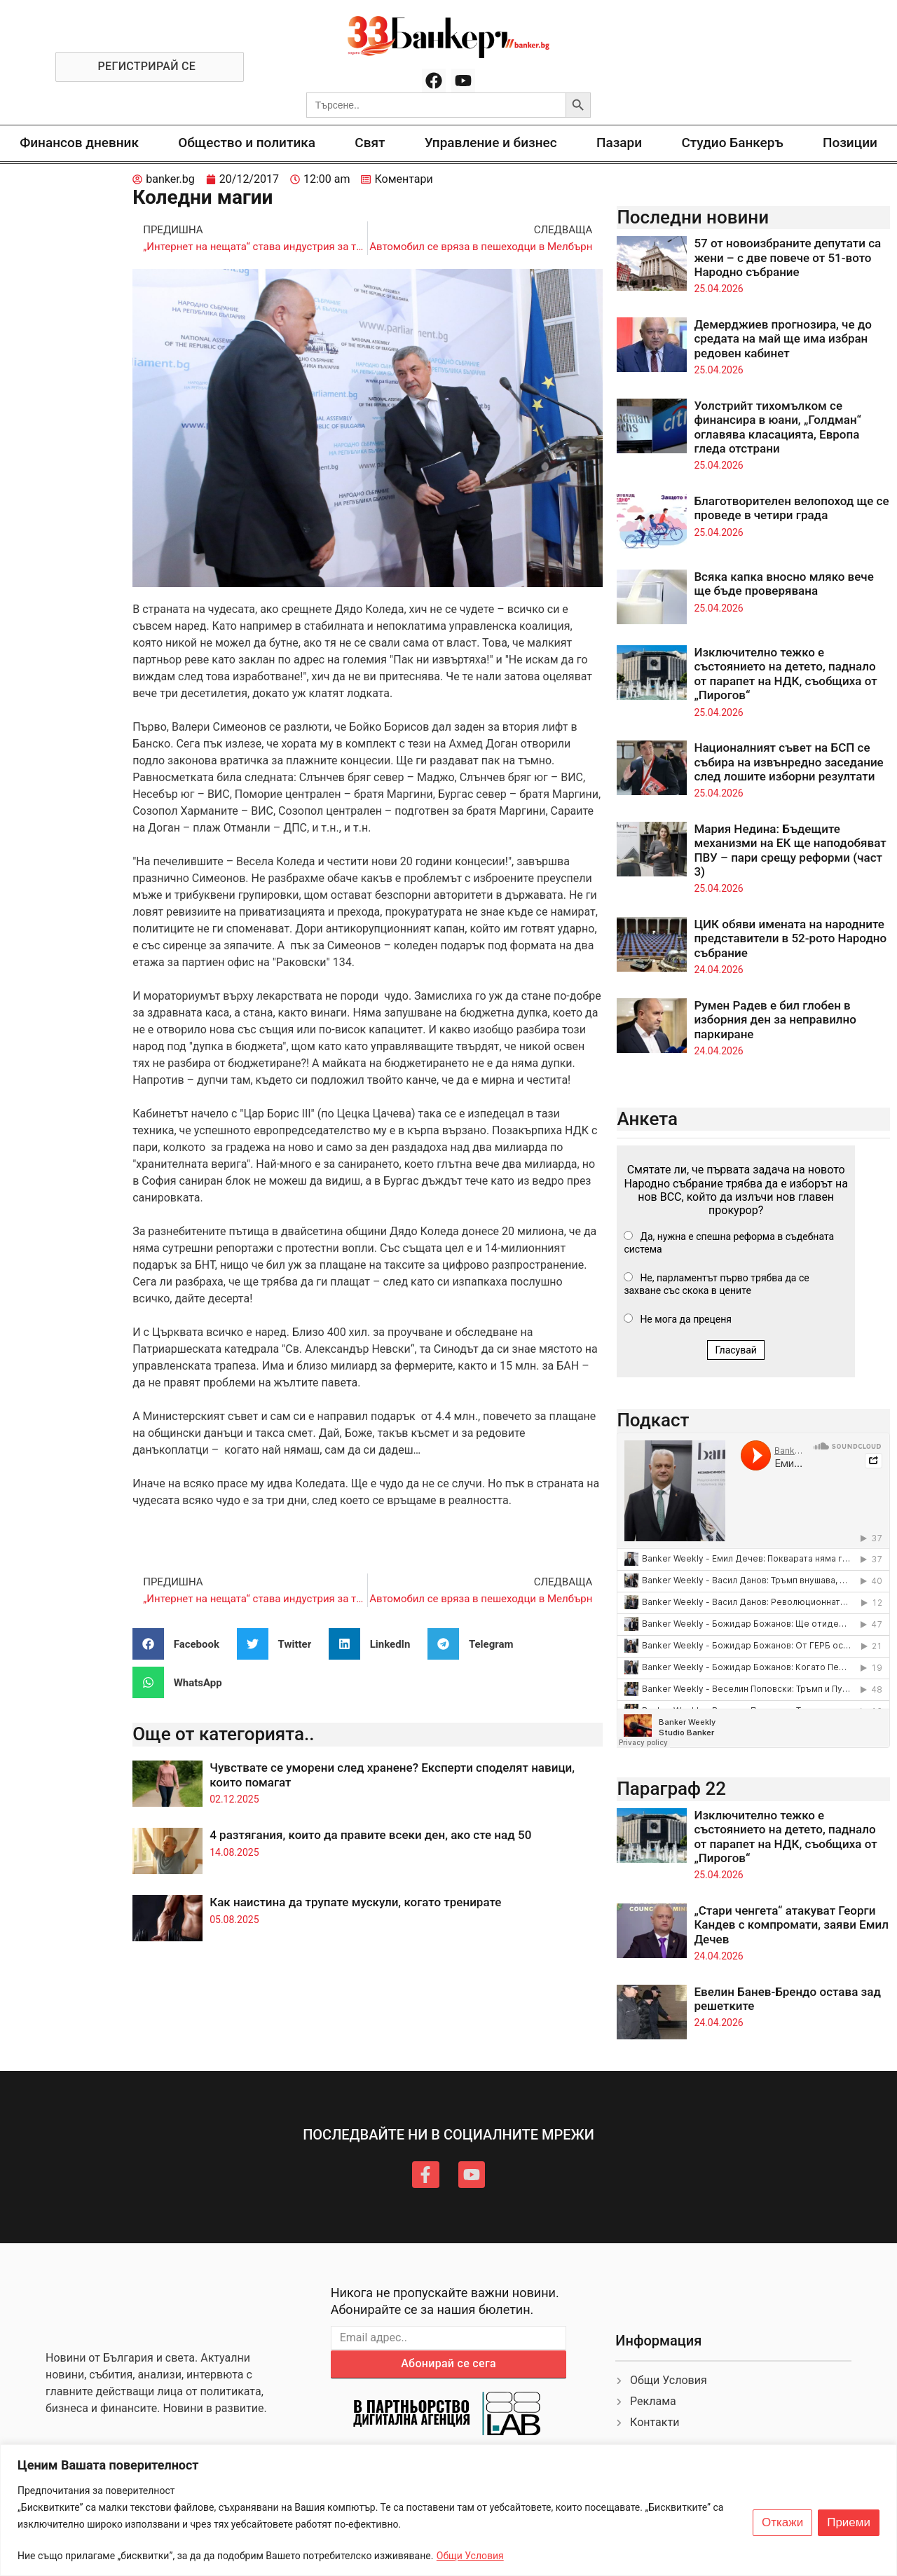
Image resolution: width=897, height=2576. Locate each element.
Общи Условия (470, 2555)
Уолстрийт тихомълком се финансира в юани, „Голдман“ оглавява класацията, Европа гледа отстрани (777, 427)
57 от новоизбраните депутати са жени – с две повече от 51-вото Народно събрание (787, 257)
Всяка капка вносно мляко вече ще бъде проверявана (783, 584)
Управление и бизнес (491, 143)
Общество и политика (246, 143)
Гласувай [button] (736, 1350)
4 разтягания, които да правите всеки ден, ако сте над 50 (370, 1835)
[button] (181, 1644)
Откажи (782, 2522)
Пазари (619, 143)
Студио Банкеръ (732, 143)
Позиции (850, 143)
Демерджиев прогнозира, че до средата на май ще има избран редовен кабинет (783, 338)
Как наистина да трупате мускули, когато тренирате (355, 1902)
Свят (370, 143)
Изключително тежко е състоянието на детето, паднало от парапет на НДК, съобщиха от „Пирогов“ (785, 673)
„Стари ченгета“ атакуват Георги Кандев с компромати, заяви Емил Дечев (791, 1924)
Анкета (647, 1118)
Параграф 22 (671, 1788)
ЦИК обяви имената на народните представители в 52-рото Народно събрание (790, 938)
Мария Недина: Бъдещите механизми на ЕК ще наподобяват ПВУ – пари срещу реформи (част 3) (790, 850)
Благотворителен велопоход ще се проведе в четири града (791, 508)
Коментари (403, 179)
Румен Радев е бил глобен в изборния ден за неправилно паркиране (775, 1019)
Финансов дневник (79, 143)
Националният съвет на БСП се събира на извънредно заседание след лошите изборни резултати (788, 762)
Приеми (848, 2522)
